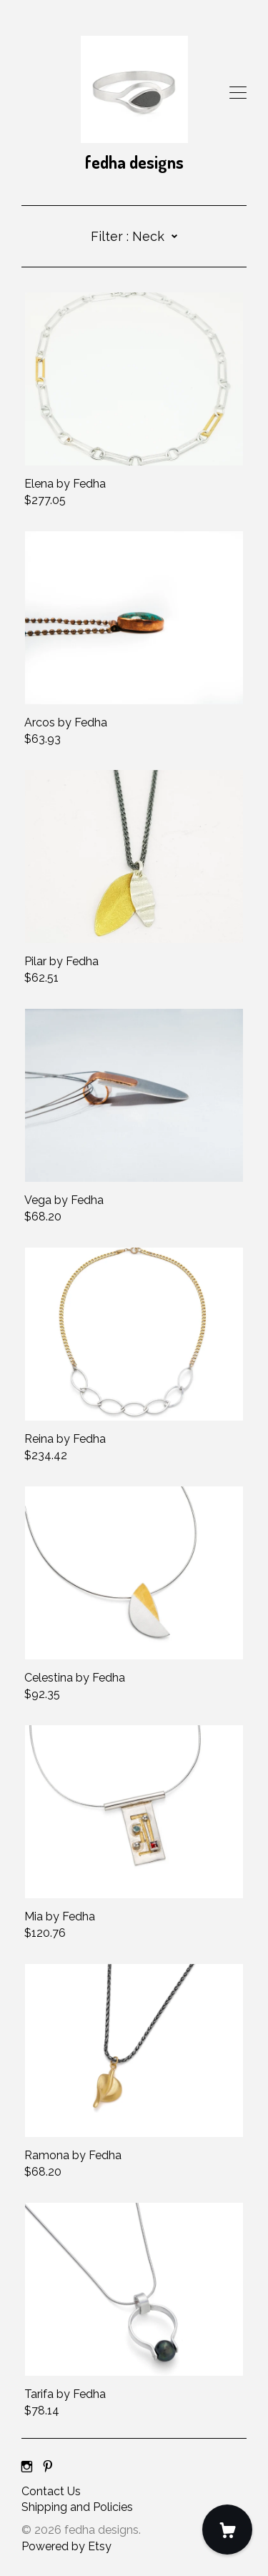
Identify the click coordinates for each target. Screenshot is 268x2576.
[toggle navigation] (238, 93)
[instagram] (26, 2467)
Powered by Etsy (66, 2546)
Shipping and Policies (77, 2507)
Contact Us (51, 2491)
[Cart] (227, 2530)
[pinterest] (48, 2467)
